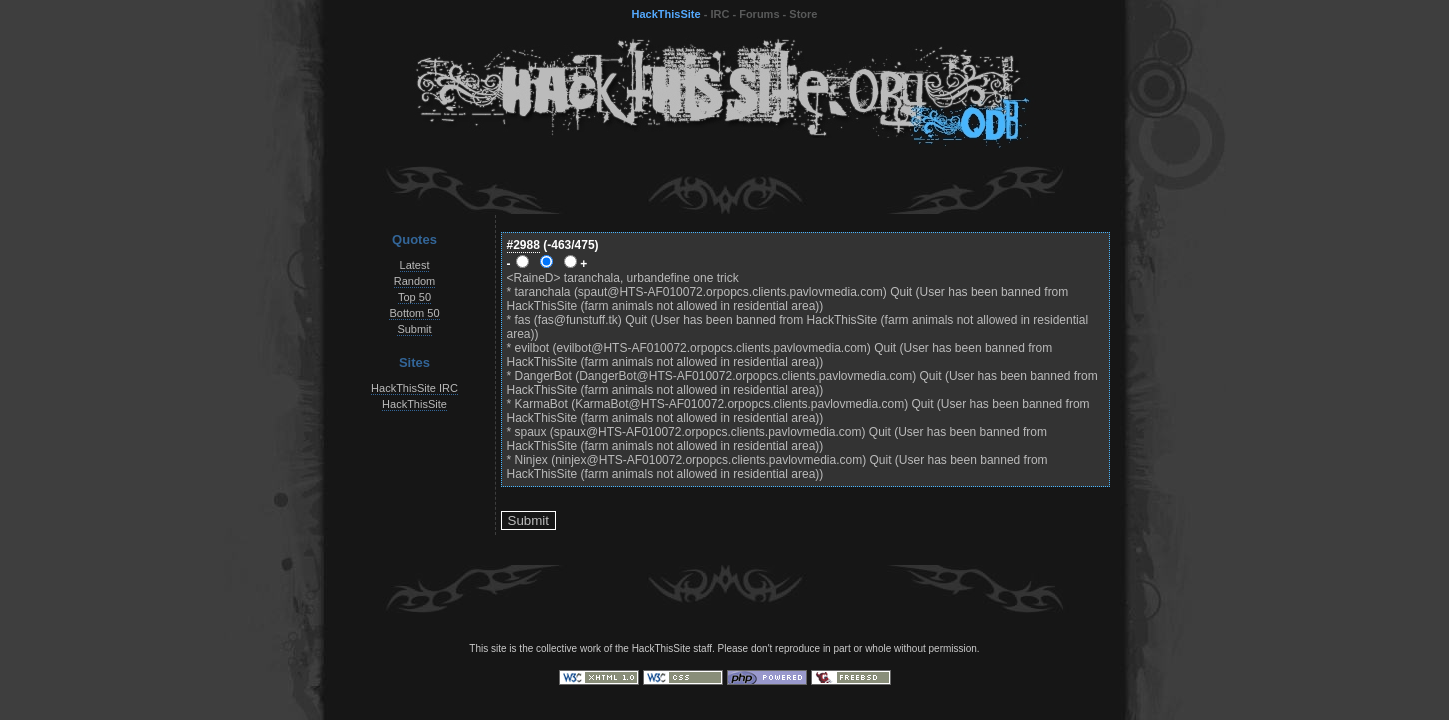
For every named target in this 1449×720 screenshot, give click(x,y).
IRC (719, 14)
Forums (759, 14)
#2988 (523, 245)
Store (803, 14)
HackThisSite (666, 14)
